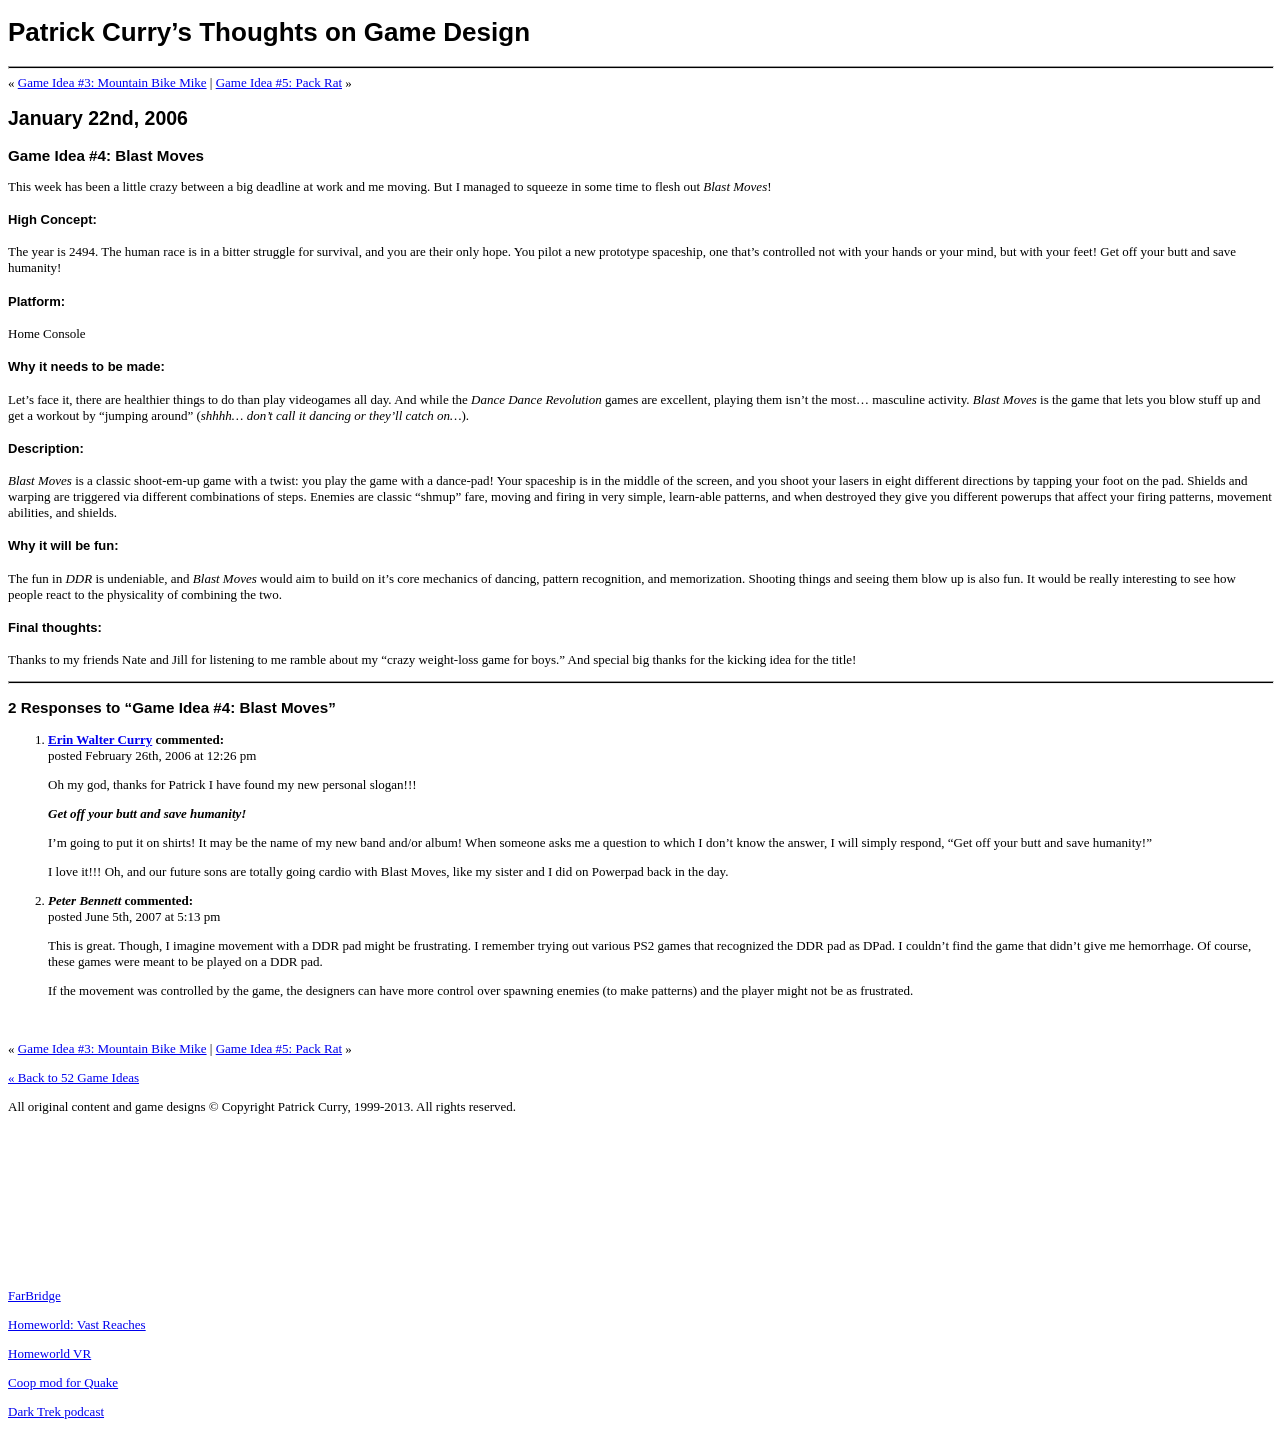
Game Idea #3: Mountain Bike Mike (112, 82)
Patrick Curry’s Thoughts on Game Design (269, 32)
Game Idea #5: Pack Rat (279, 82)
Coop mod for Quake (63, 1382)
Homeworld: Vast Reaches (77, 1324)
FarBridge (34, 1295)
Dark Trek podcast (56, 1411)
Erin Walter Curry (100, 739)
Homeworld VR (49, 1353)
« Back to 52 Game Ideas (73, 1077)
